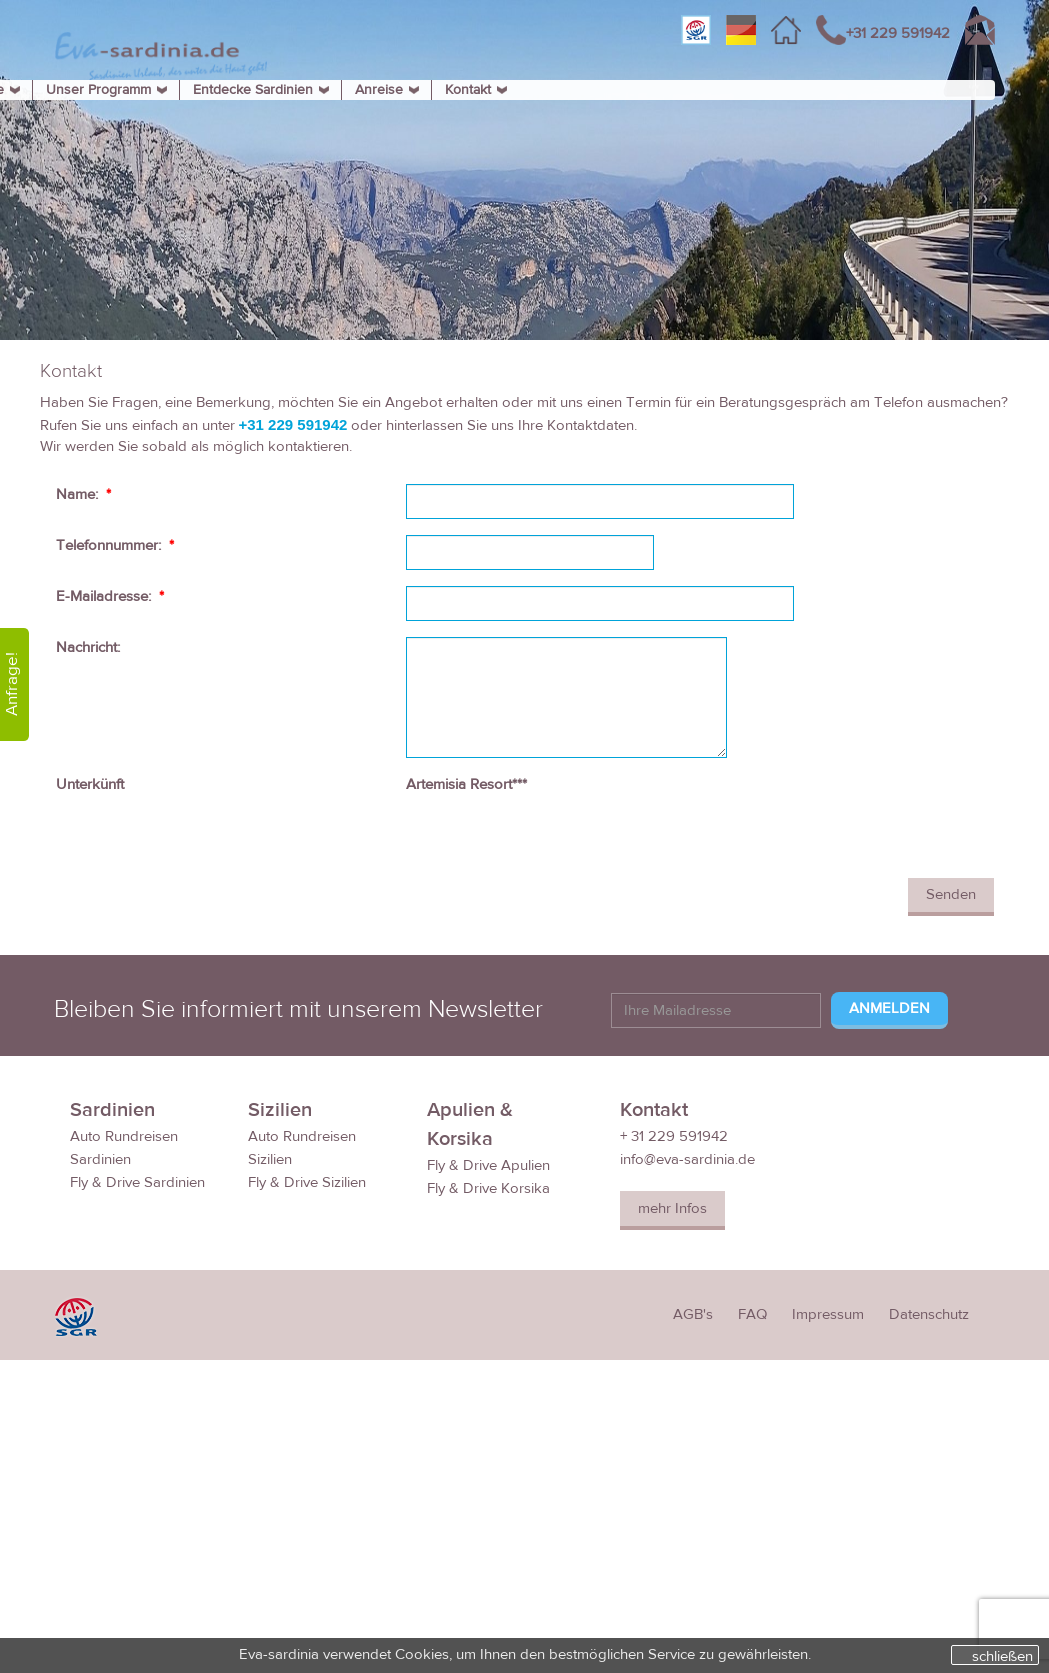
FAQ (752, 1314)
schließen (1002, 1656)
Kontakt (468, 90)
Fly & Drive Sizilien (307, 1182)
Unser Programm (98, 90)
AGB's (693, 1314)
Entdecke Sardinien (253, 90)
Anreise (379, 90)
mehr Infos (672, 1208)
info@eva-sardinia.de (687, 1159)
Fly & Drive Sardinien (137, 1182)
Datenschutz (929, 1314)
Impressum (828, 1314)
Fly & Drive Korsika (488, 1188)
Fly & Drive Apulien (488, 1165)
